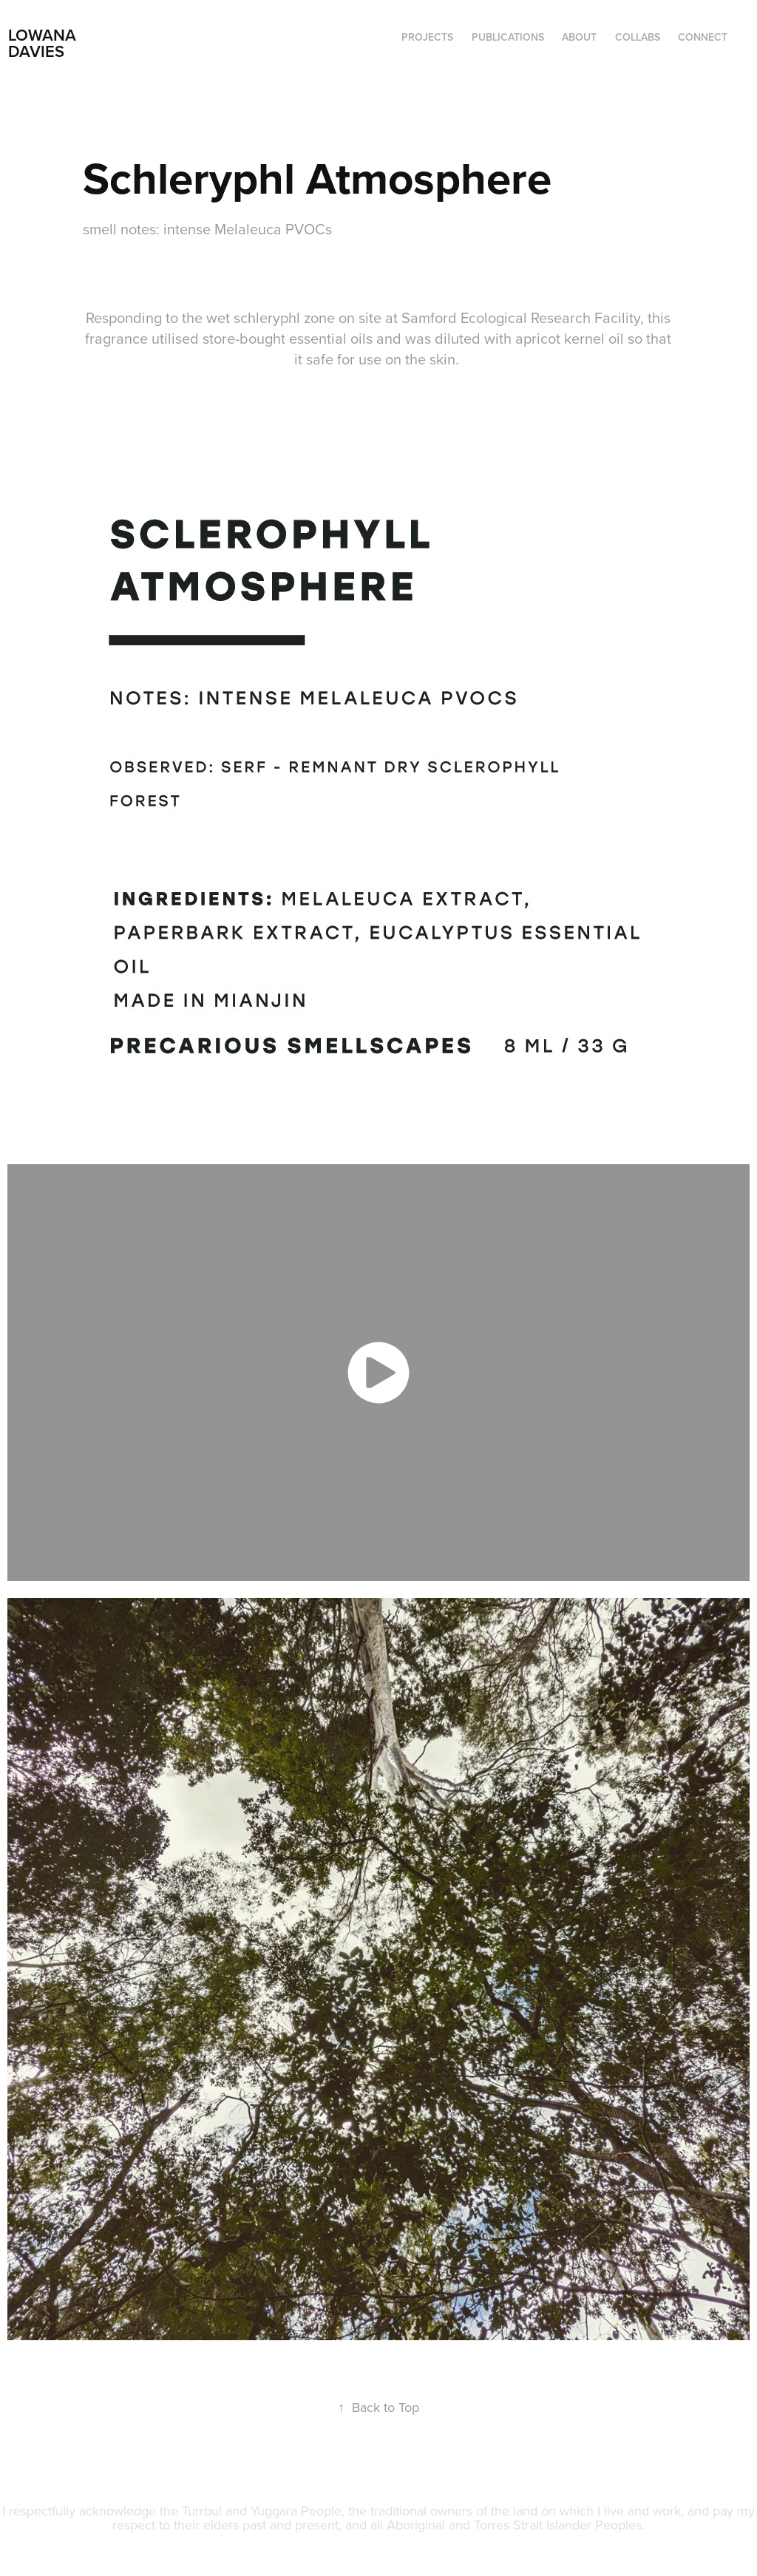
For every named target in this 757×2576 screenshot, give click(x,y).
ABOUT (579, 37)
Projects (427, 37)
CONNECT (702, 37)
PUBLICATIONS (508, 37)
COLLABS (637, 37)
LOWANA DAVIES (44, 43)
